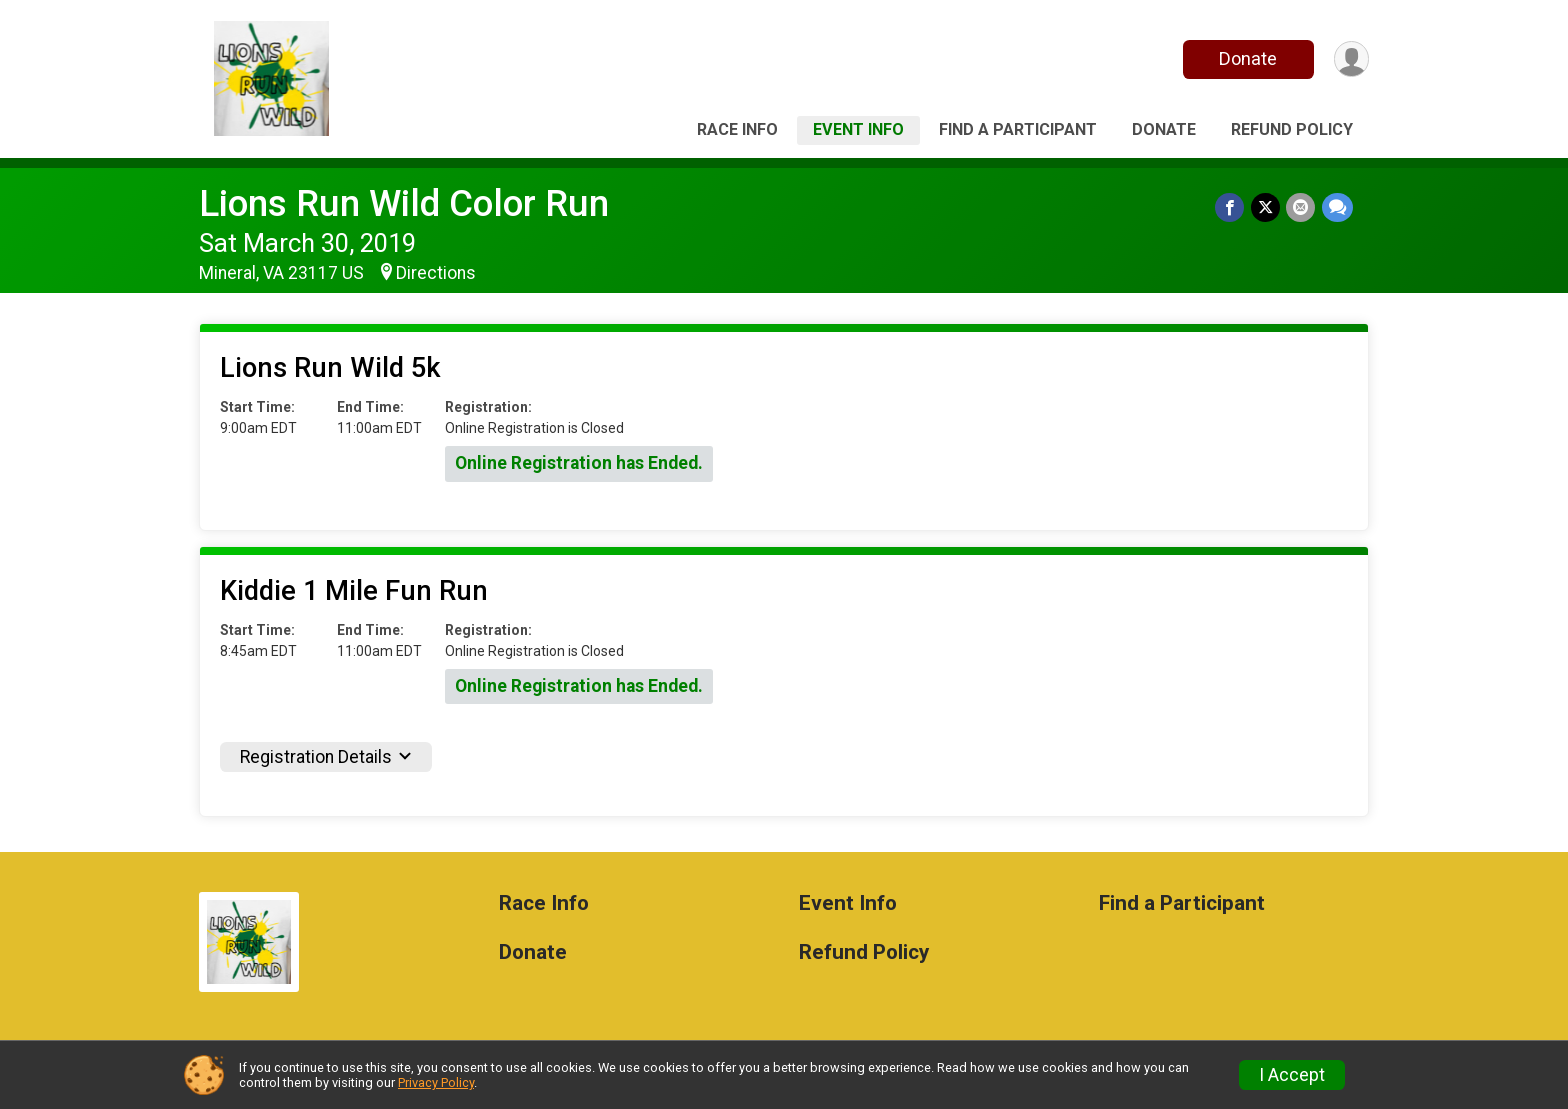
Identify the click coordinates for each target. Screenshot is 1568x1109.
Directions (436, 273)
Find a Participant (1018, 129)
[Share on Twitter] (1266, 207)
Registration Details (326, 757)
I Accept (1292, 1075)
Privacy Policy (436, 1082)
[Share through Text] (1337, 207)
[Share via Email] (1301, 207)
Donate (1247, 58)
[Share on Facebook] (1231, 207)
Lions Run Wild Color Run (404, 203)
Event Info (858, 129)
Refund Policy (1292, 129)
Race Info (737, 129)
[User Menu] (1350, 59)
